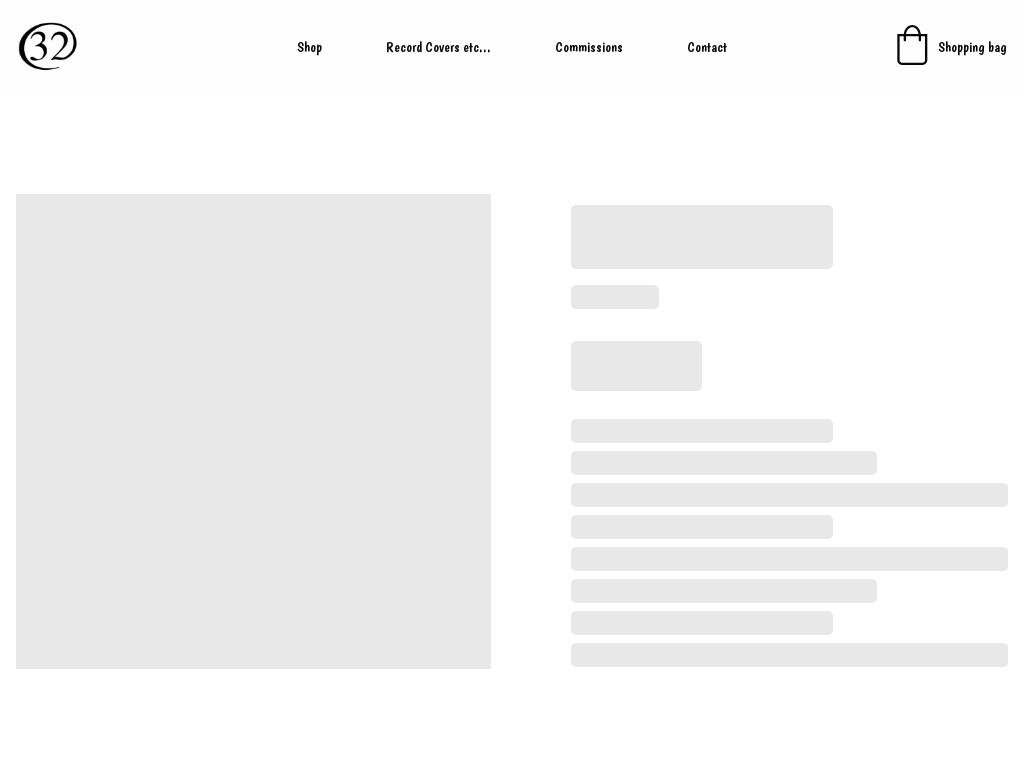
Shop (309, 47)
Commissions (589, 47)
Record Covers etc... (438, 47)
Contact (707, 47)
